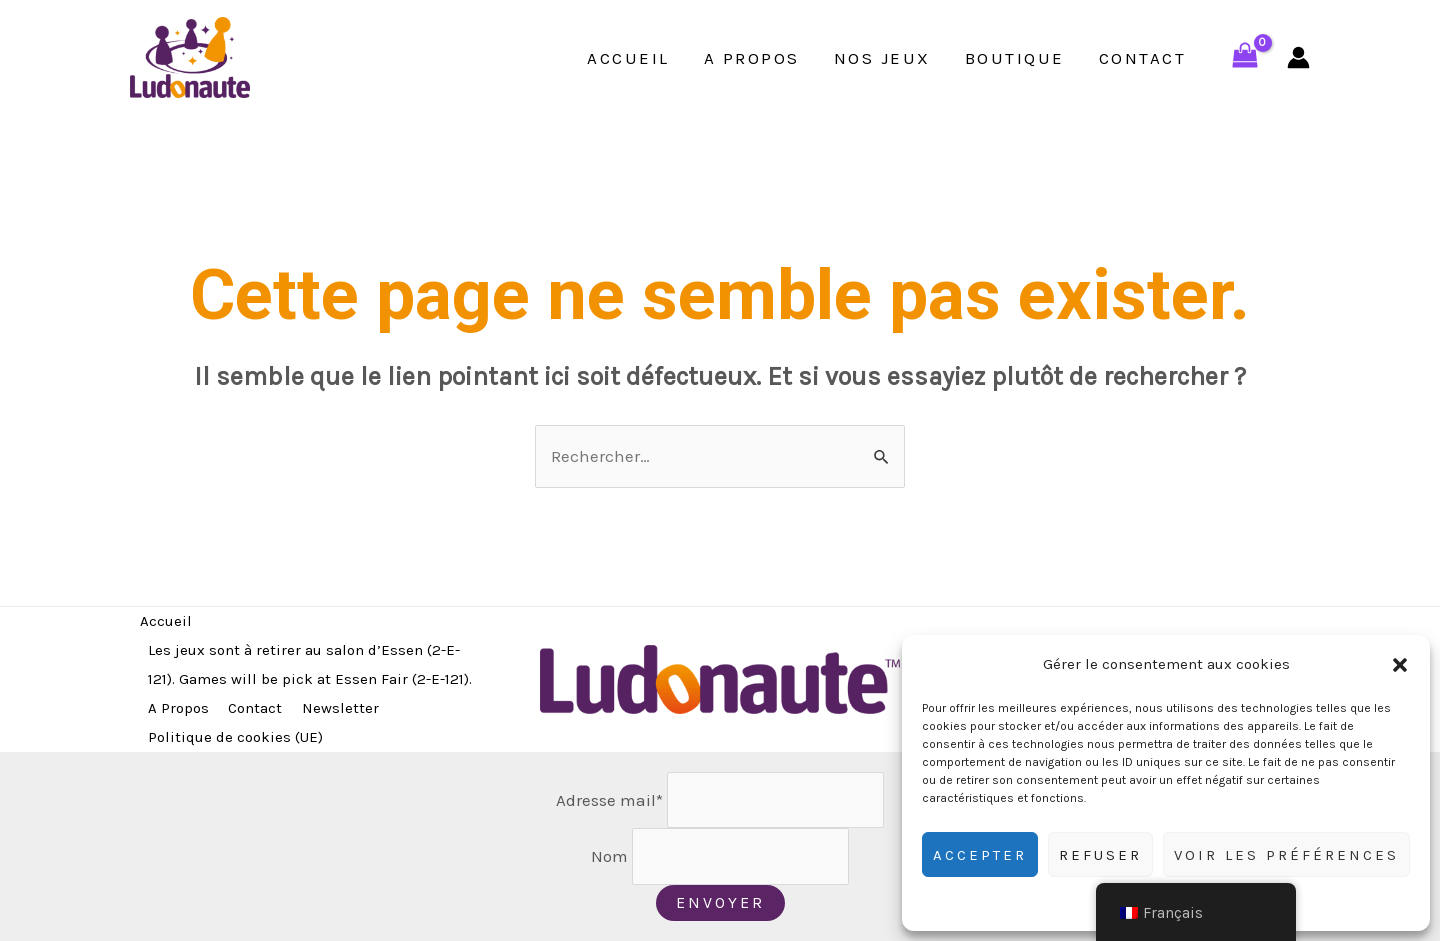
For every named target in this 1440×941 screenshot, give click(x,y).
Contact (1143, 58)
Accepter (980, 855)
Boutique (1015, 58)
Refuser (1100, 855)
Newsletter (340, 708)
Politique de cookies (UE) (235, 737)
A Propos (752, 58)
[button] (1400, 665)
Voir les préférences (1286, 855)
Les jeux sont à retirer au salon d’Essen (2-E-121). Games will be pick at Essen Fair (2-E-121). (310, 664)
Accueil (628, 58)
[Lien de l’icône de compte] (1298, 57)
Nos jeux (882, 58)
